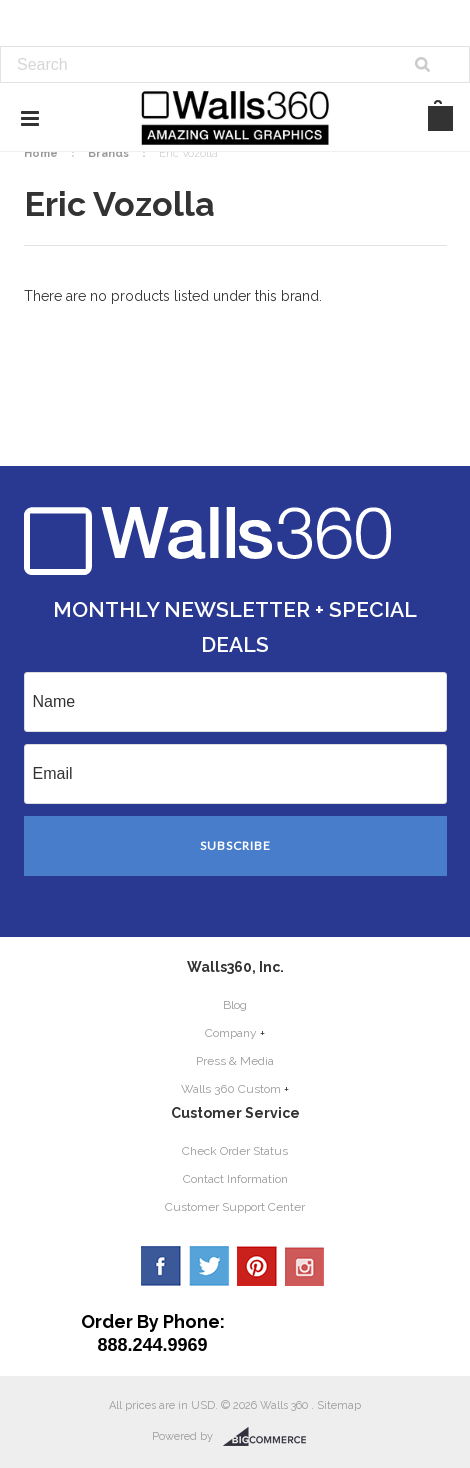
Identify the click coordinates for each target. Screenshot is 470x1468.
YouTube (305, 1266)
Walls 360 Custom (231, 1089)
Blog (235, 1005)
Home (41, 153)
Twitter (209, 1266)
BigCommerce (270, 1437)
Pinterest (257, 1266)
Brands (108, 153)
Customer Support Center (235, 1207)
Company (231, 1033)
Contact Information (235, 1179)
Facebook (161, 1266)
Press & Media (235, 1061)
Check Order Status (235, 1151)
